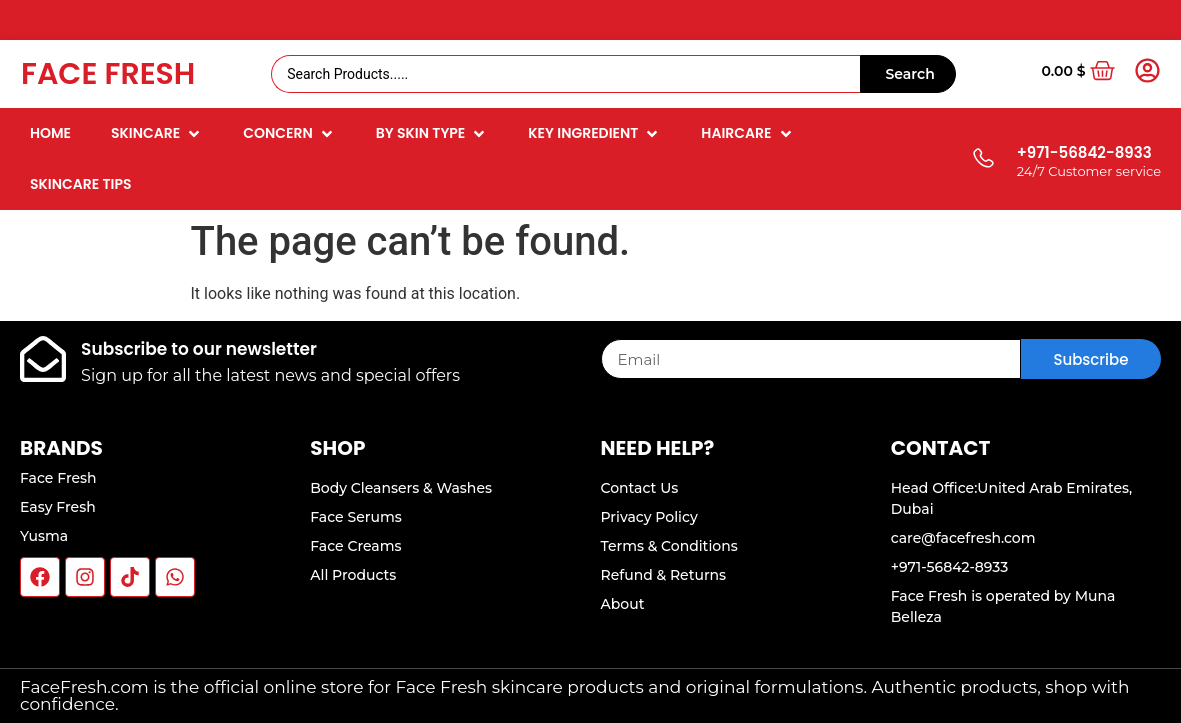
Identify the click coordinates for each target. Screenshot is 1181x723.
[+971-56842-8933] (982, 159)
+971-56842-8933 (1084, 152)
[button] (157, 133)
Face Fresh (108, 74)
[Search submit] (908, 74)
